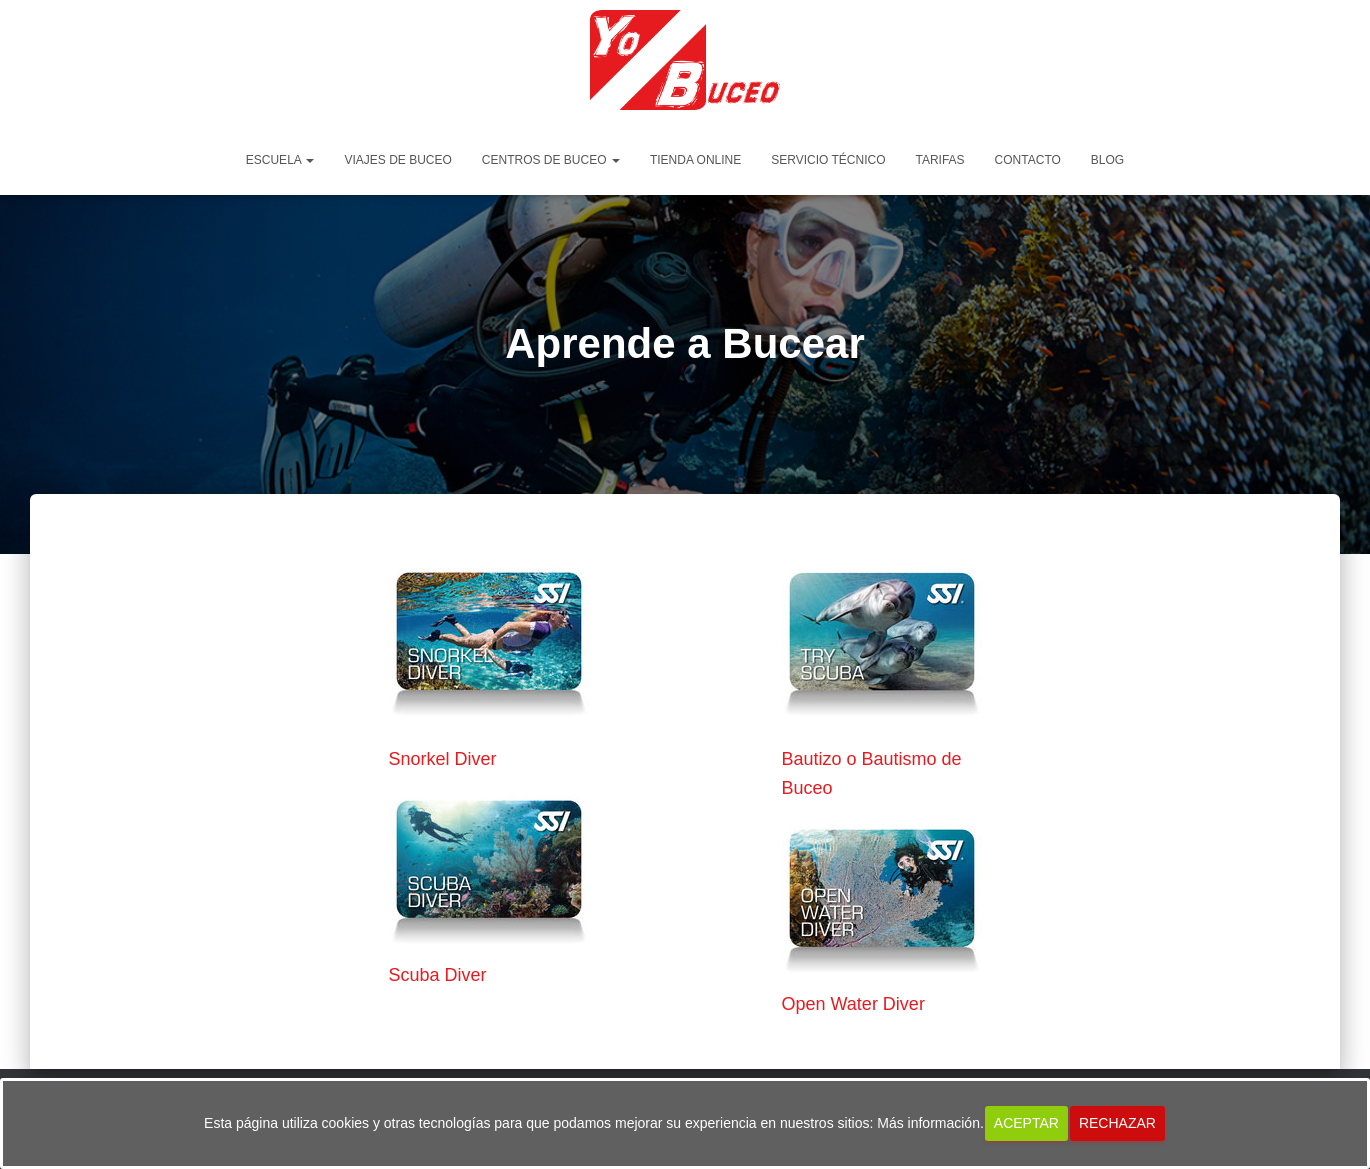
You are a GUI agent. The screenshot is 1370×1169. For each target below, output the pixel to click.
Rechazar (1117, 1123)
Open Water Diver (853, 1004)
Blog (1107, 160)
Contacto (1028, 160)
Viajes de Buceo (397, 160)
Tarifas (939, 160)
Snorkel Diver (443, 759)
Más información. (930, 1123)
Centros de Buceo (551, 160)
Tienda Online (695, 160)
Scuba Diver (438, 975)
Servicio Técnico (828, 160)
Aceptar (1026, 1123)
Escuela (280, 160)
